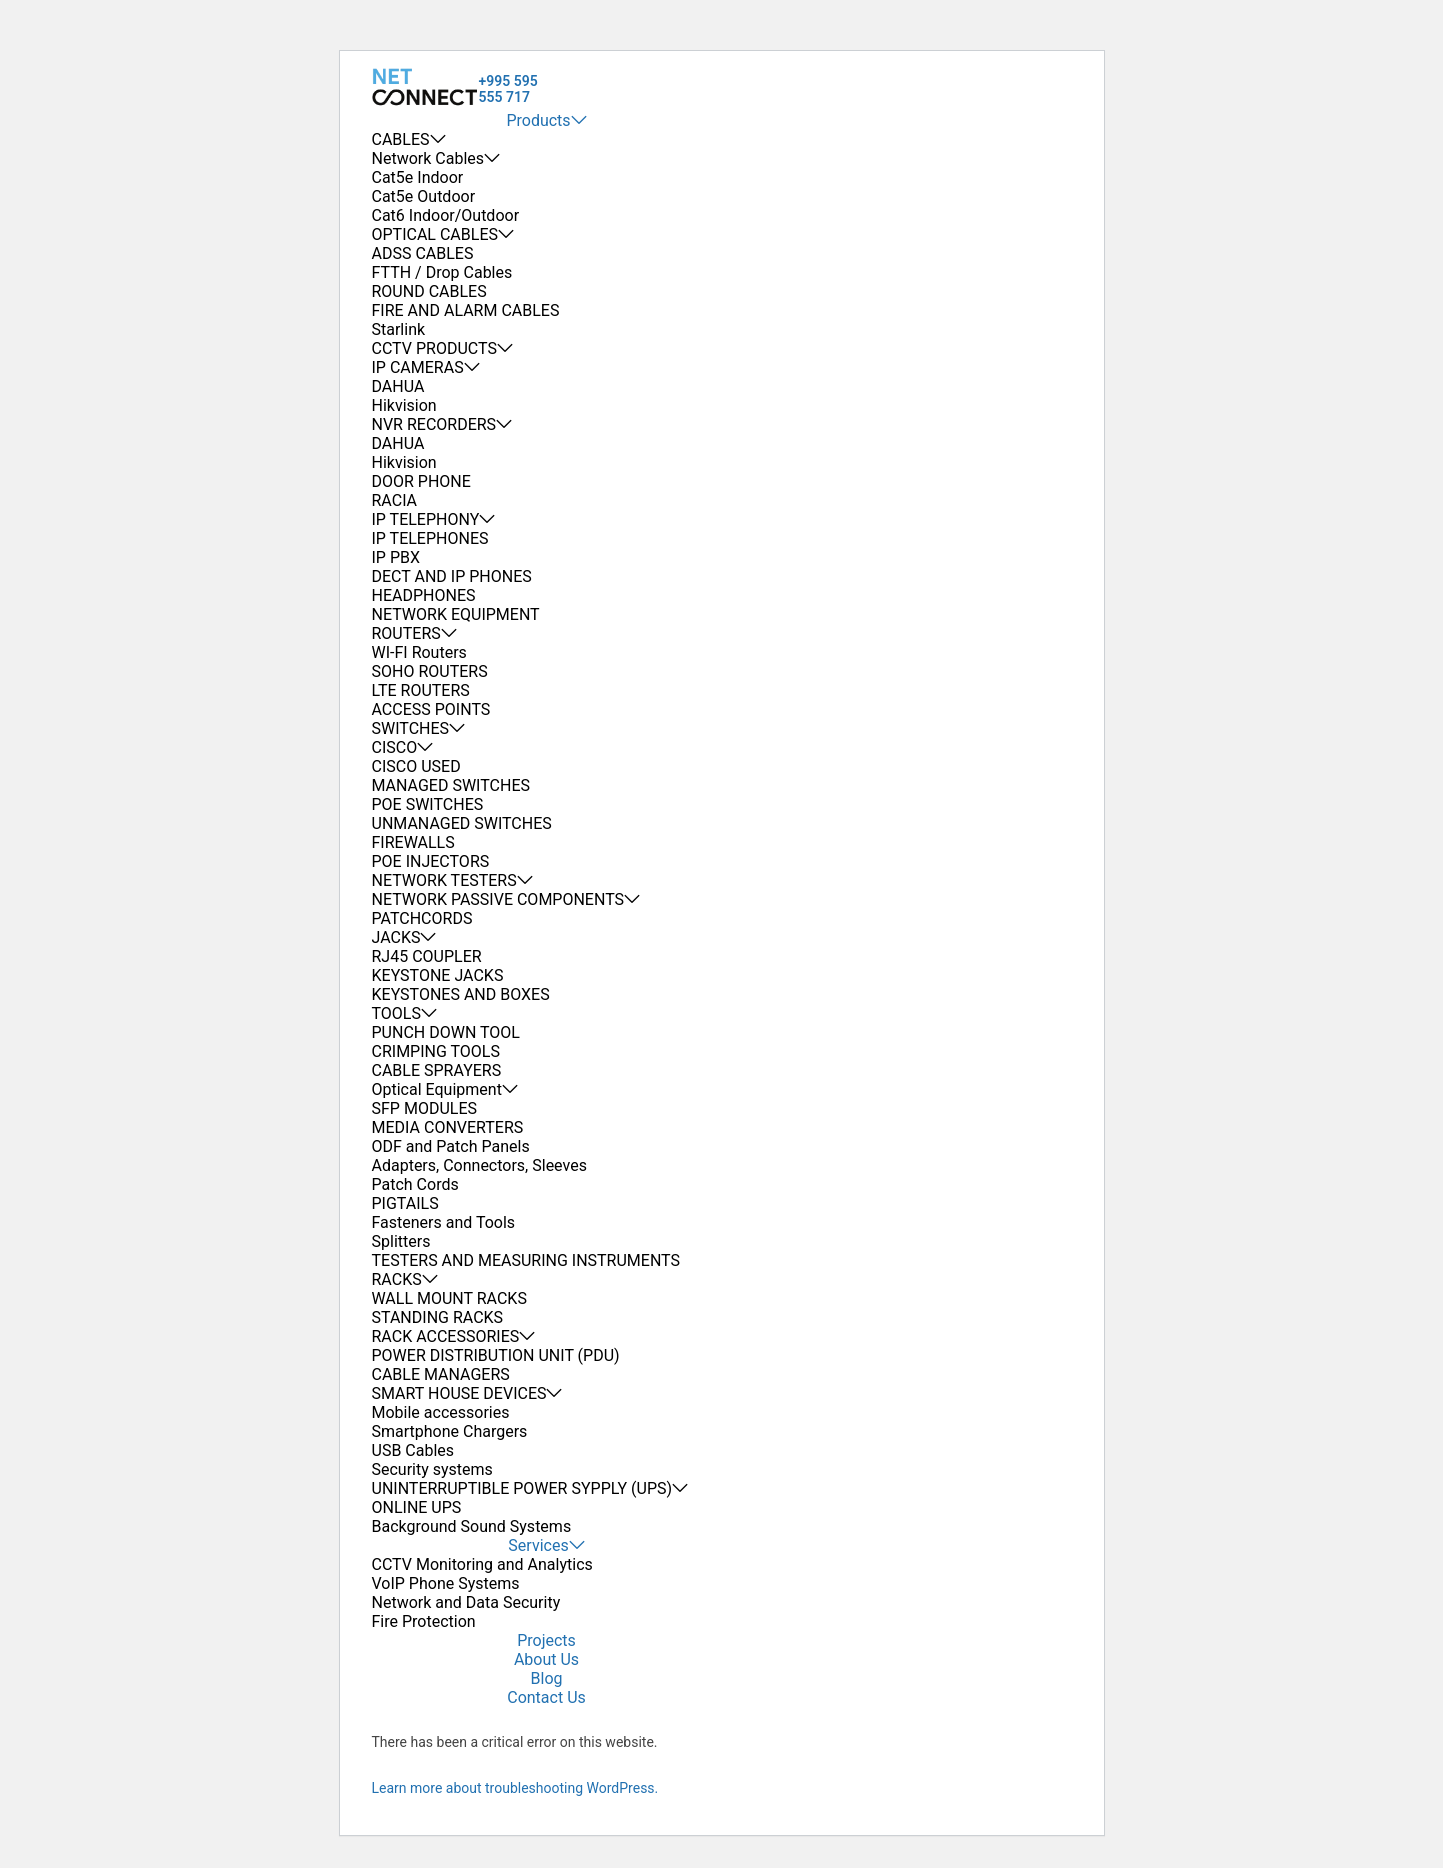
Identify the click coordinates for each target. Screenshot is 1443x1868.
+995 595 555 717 (508, 89)
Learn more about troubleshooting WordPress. (515, 1788)
